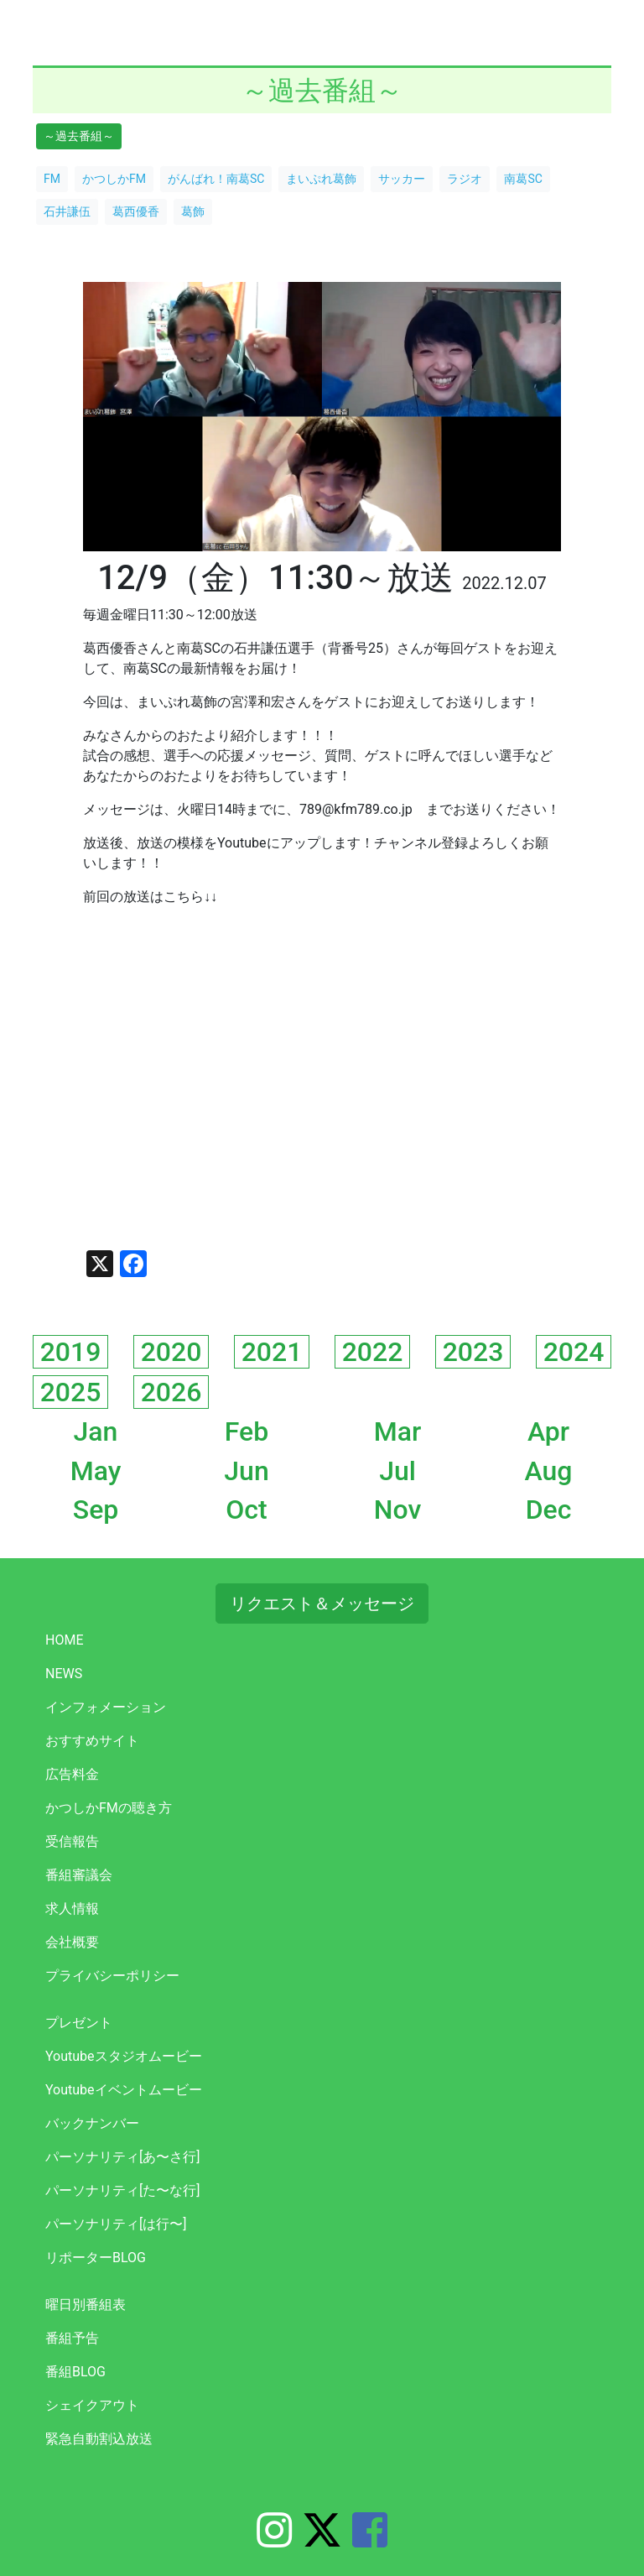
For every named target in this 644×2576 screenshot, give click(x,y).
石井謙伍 (67, 211)
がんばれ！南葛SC (216, 178)
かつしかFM (114, 178)
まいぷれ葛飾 (321, 178)
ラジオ (464, 178)
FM (52, 178)
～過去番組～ (79, 136)
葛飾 (193, 211)
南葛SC (523, 178)
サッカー (401, 178)
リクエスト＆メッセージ (322, 1603)
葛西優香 (135, 211)
